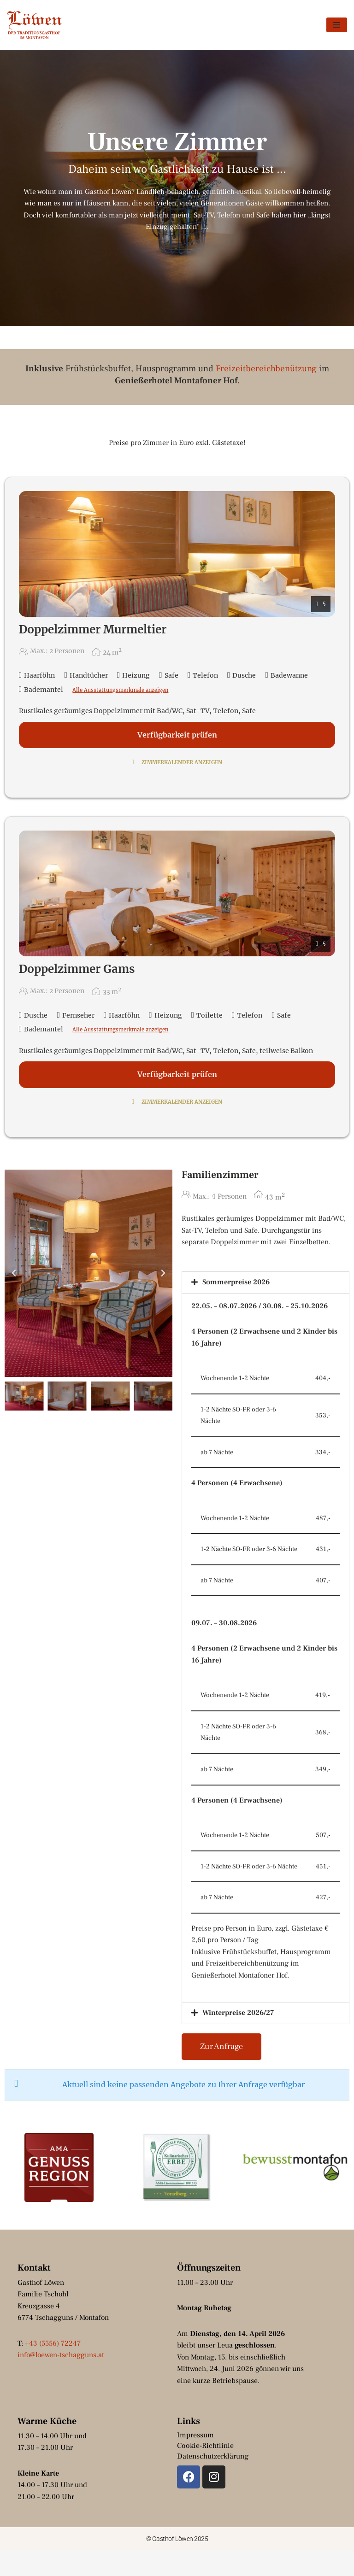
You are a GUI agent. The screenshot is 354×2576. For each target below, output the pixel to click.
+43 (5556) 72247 (53, 2368)
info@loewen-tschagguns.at (62, 2380)
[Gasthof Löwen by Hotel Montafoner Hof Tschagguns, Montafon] (34, 24)
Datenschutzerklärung (212, 2481)
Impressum (195, 2460)
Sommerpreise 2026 (236, 1283)
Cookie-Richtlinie (205, 2471)
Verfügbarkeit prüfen (177, 734)
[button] (13, 1273)
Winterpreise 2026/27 (238, 2038)
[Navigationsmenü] (336, 25)
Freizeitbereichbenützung (266, 368)
